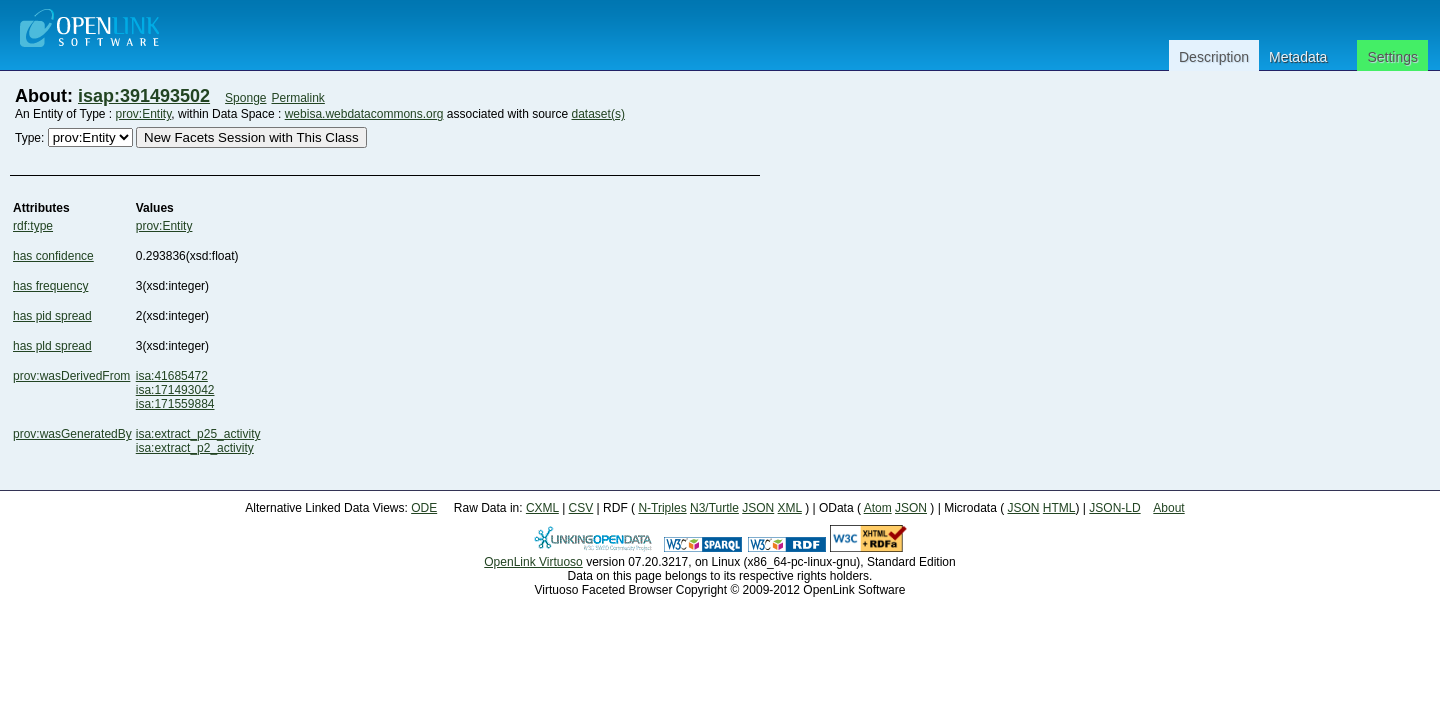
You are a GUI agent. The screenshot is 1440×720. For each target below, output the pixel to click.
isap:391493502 (144, 96)
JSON (758, 508)
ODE (424, 508)
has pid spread (52, 316)
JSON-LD (1114, 508)
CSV (581, 508)
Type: (29, 138)
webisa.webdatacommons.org (364, 114)
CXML (542, 508)
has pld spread (52, 346)
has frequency (50, 286)
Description (1214, 57)
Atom (878, 508)
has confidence (53, 256)
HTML (1059, 508)
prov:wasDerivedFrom (71, 376)
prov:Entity (144, 114)
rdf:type (33, 226)
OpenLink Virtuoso (533, 562)
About (1168, 508)
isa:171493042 (175, 390)
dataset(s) (598, 114)
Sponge (245, 98)
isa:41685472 (172, 376)
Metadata (1298, 57)
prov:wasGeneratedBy (72, 434)
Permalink (298, 98)
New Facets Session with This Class (251, 137)
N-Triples (662, 508)
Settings (1392, 57)
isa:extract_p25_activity (198, 434)
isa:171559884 (175, 404)
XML (790, 508)
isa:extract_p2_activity (195, 448)
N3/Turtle (714, 508)
